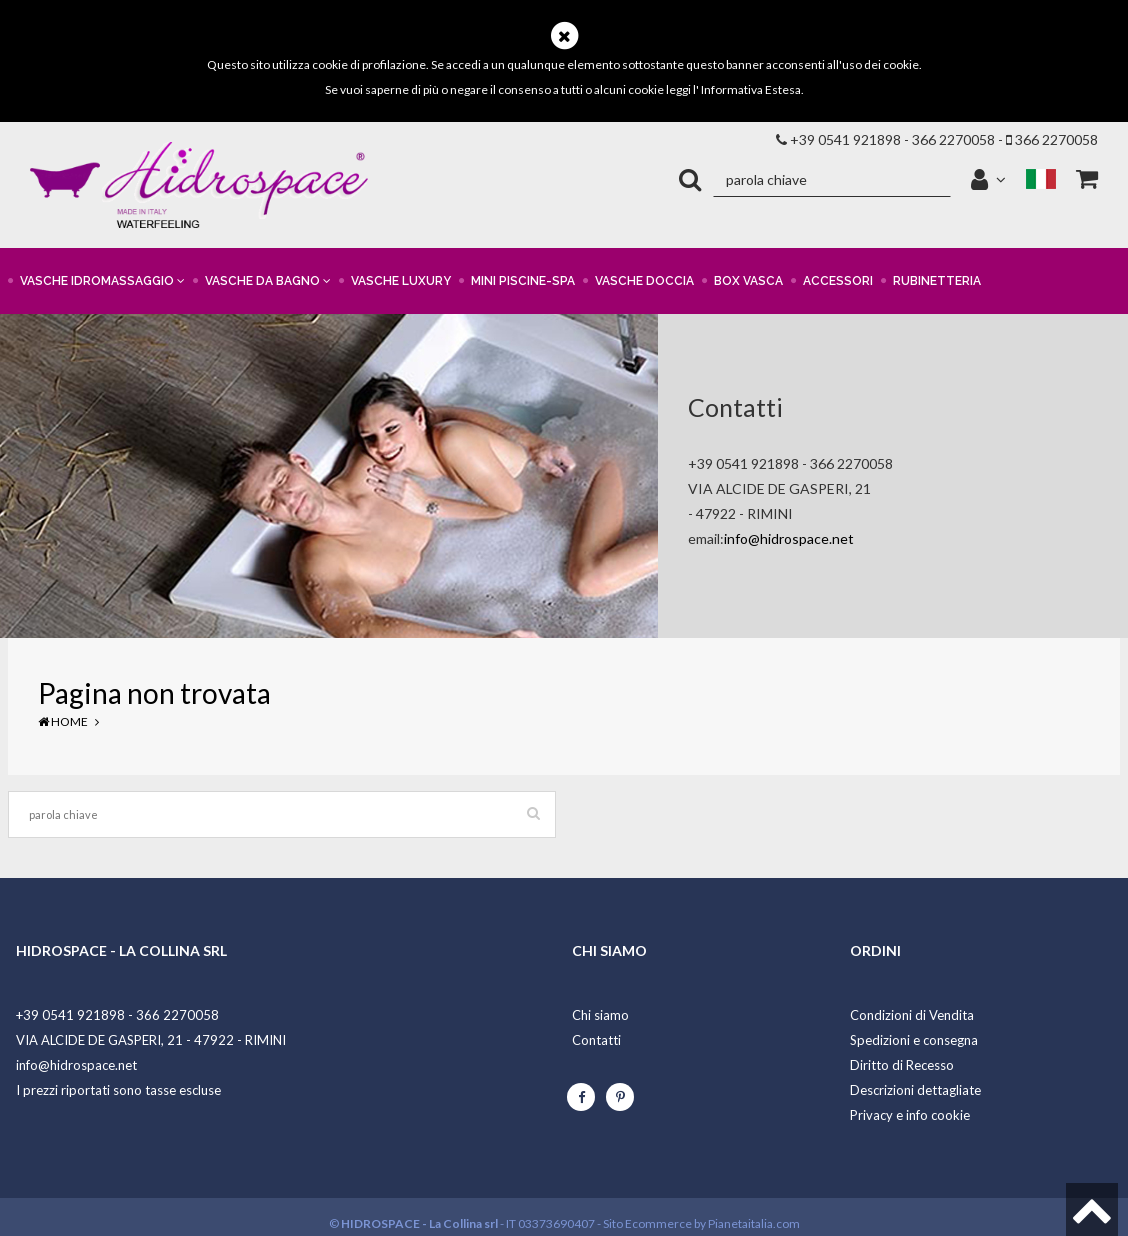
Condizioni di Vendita (912, 1015)
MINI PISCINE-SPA (523, 281)
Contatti (596, 1040)
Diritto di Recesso (902, 1065)
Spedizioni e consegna (914, 1040)
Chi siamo (600, 1015)
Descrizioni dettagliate (915, 1090)
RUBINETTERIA (937, 281)
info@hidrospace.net (789, 538)
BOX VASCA (748, 281)
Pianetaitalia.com (754, 1223)
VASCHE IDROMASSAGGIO (102, 281)
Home (63, 721)
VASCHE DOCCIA (644, 281)
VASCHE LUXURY (401, 281)
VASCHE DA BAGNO (268, 281)
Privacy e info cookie (910, 1115)
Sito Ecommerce (647, 1223)
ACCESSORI (838, 281)
